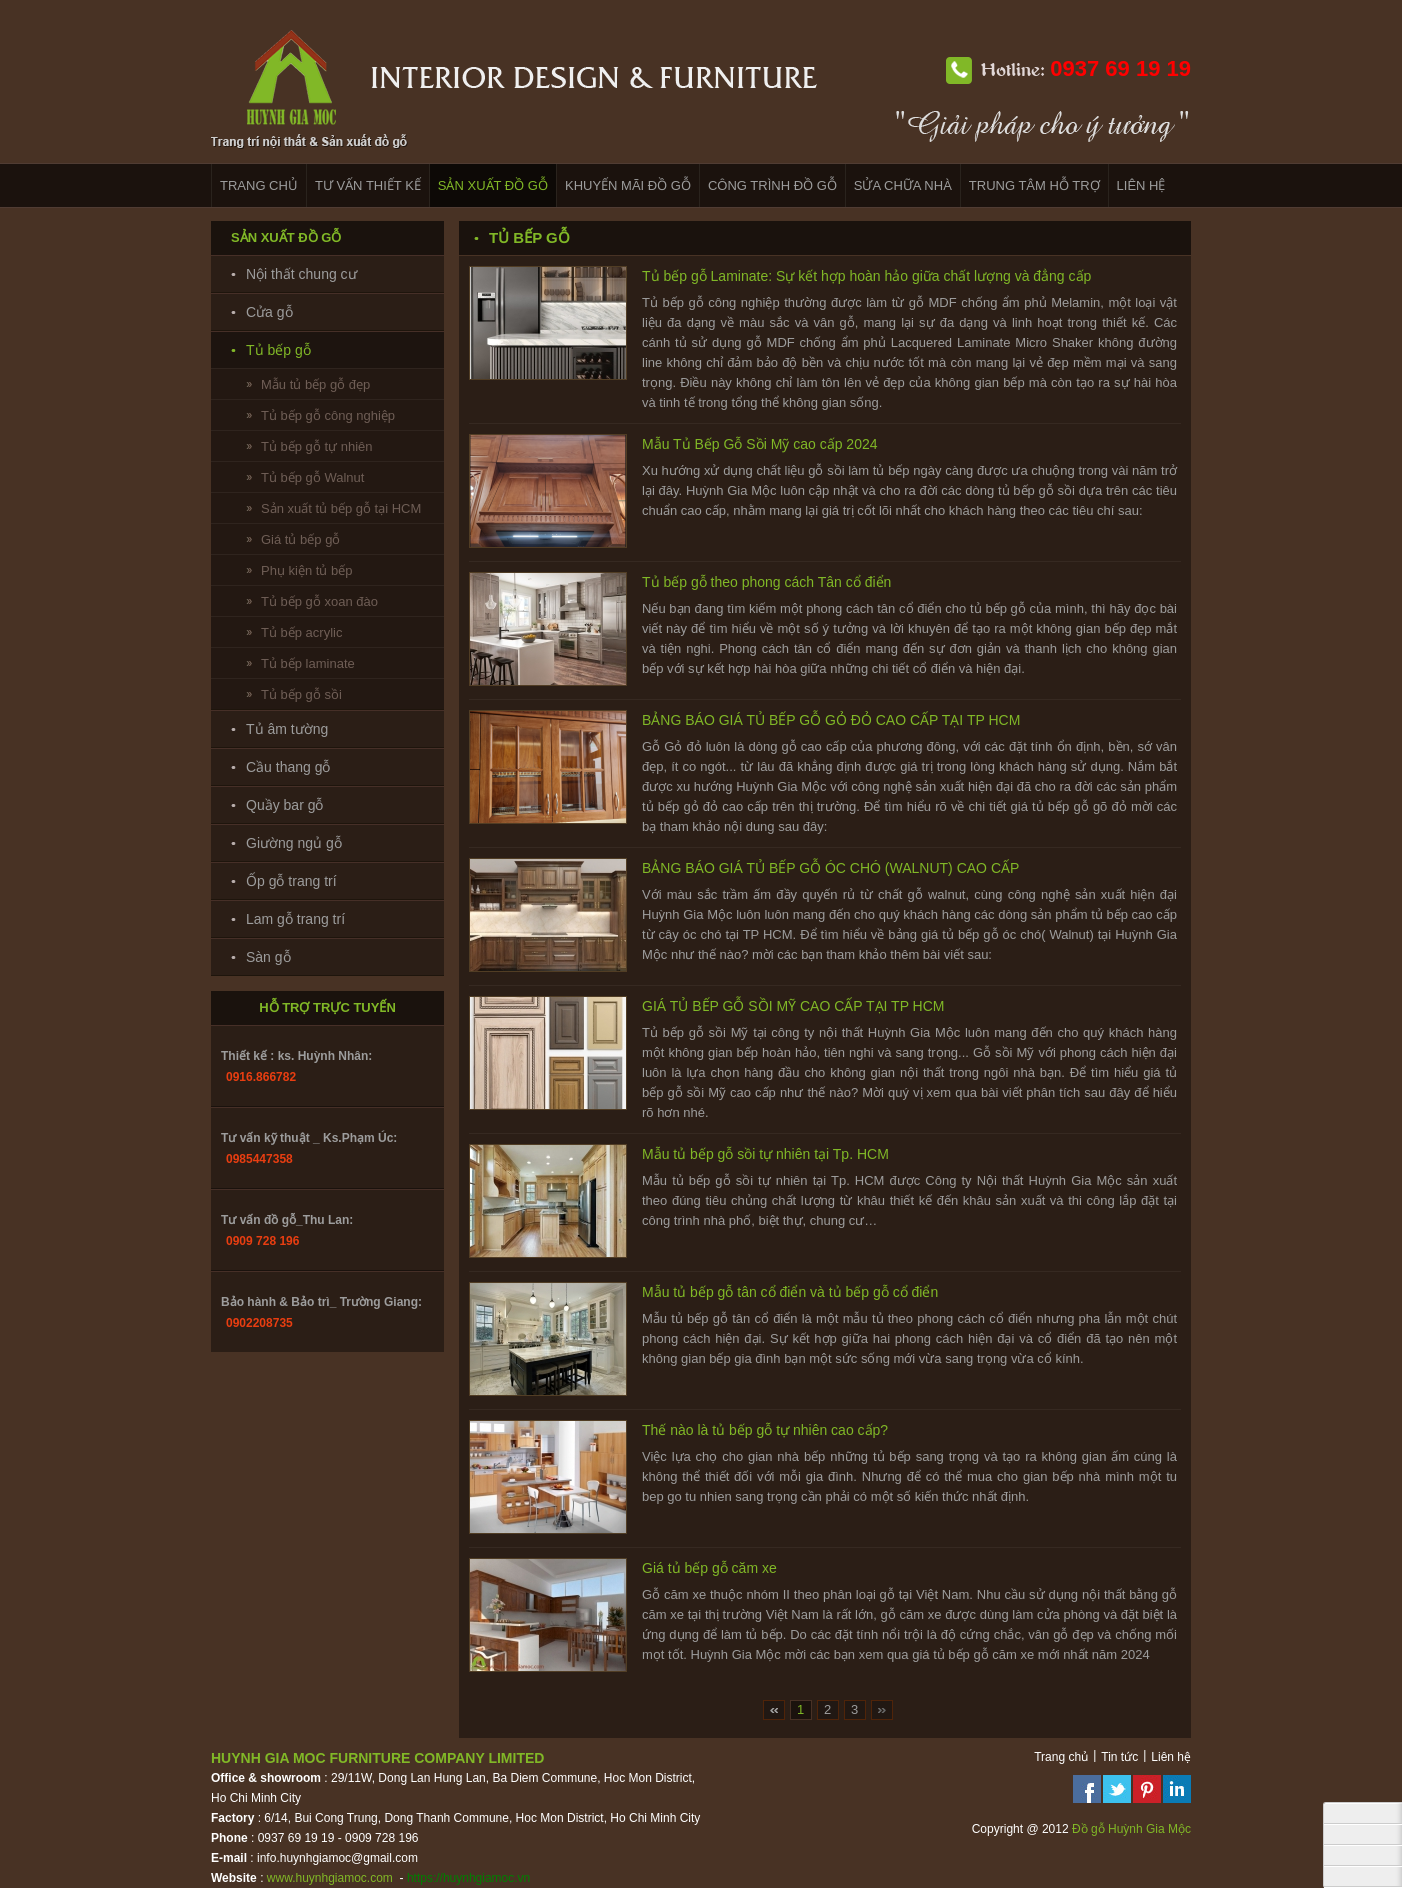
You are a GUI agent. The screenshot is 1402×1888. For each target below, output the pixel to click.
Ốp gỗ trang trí (291, 881)
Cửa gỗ (269, 312)
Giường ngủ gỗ (294, 843)
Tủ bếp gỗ (278, 350)
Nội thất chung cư (301, 274)
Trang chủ (1061, 1757)
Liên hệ (1171, 1757)
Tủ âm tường (287, 729)
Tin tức (1119, 1757)
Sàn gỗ (268, 957)
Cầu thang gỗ (288, 767)
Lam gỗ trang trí (295, 919)
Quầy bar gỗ (284, 805)
